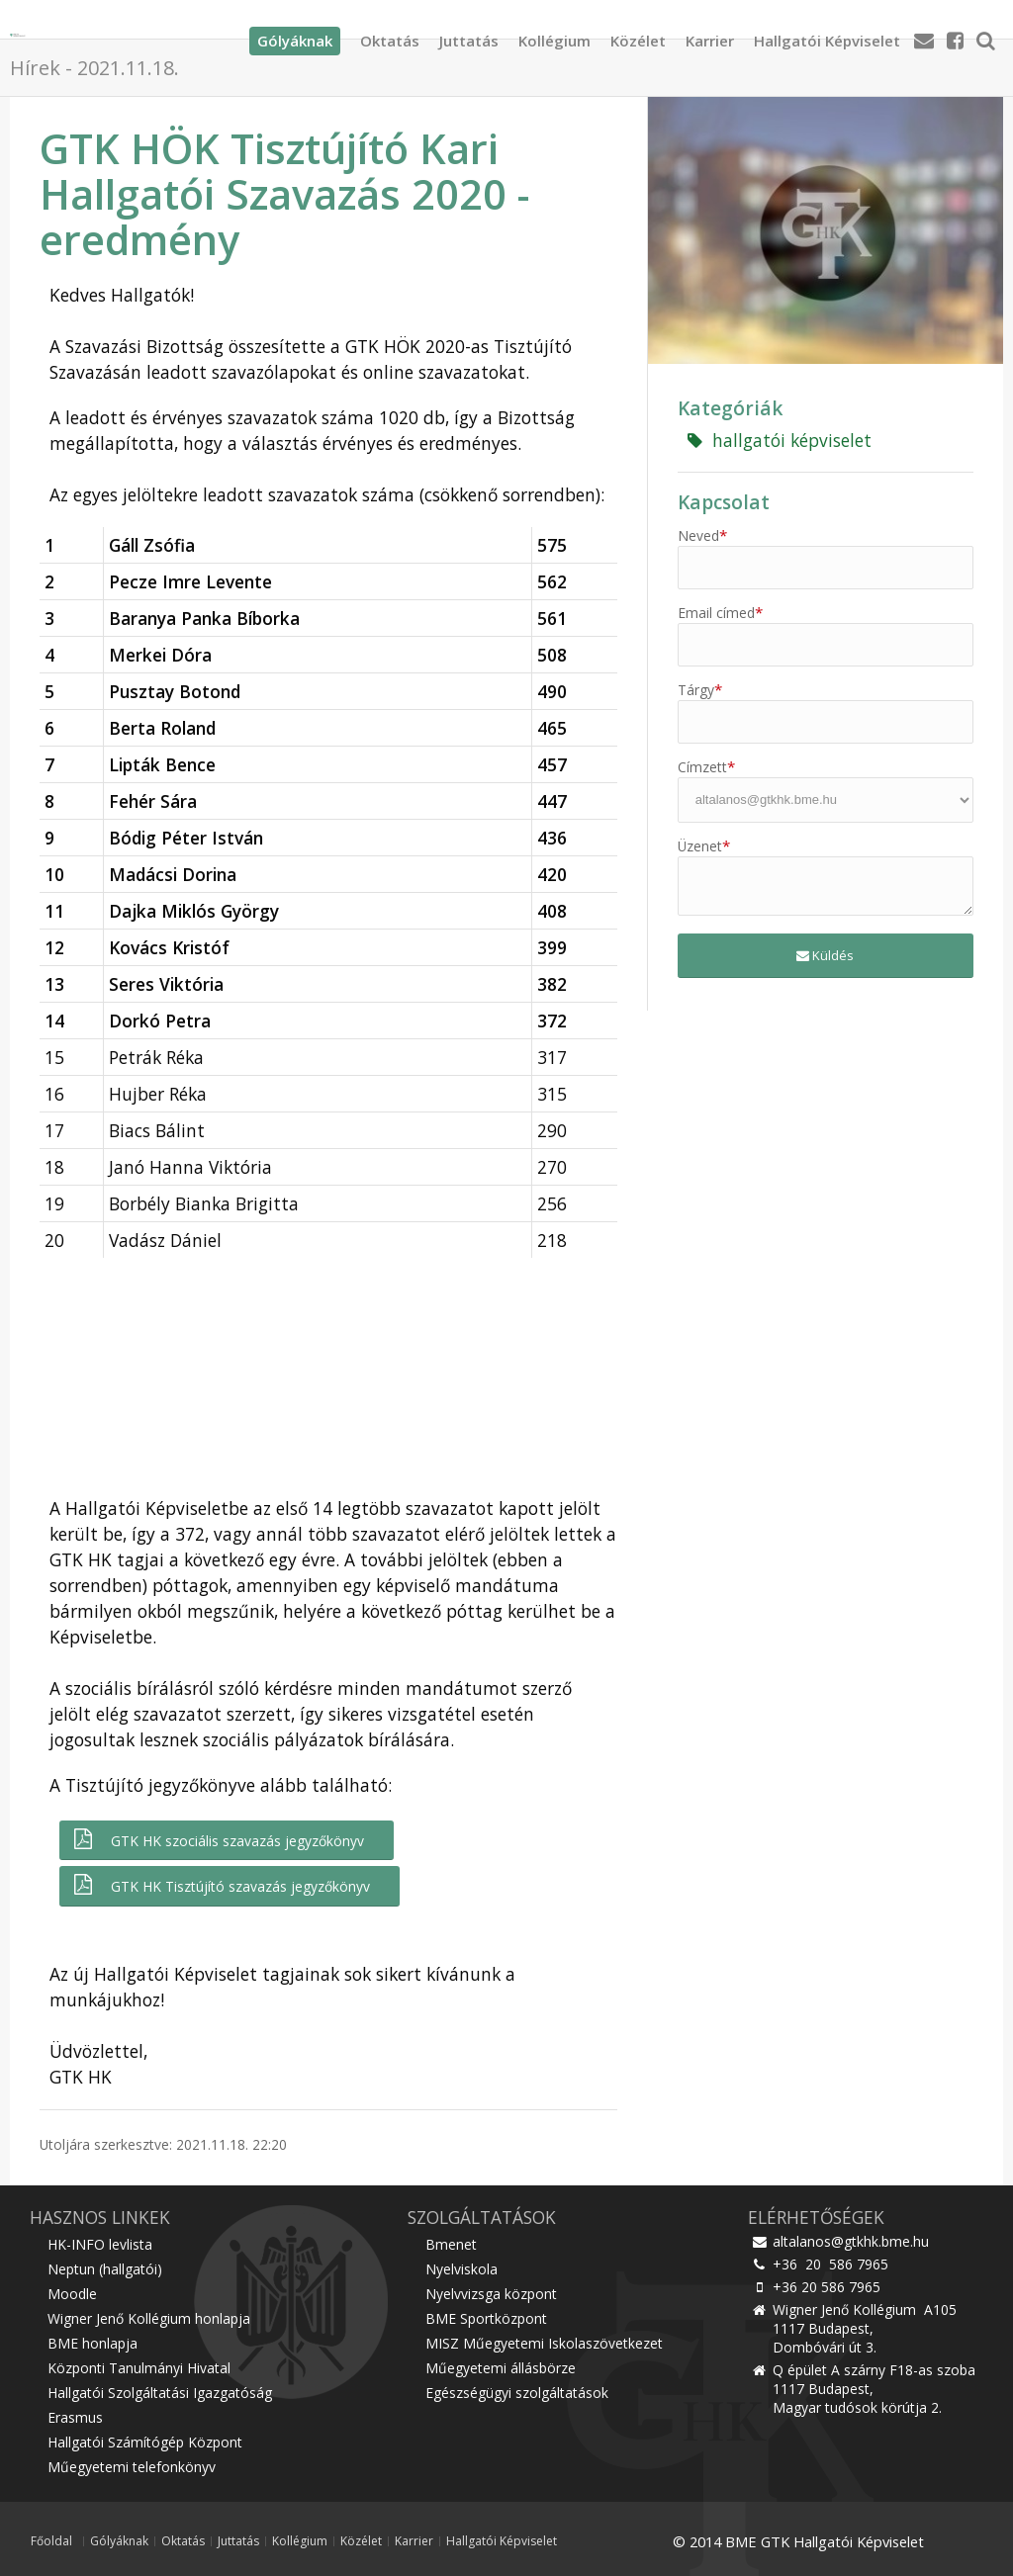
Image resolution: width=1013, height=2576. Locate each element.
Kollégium (554, 35)
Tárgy (700, 689)
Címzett (706, 766)
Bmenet (451, 2244)
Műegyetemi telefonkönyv (131, 2466)
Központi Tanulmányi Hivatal (138, 2367)
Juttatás (469, 35)
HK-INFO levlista (99, 2244)
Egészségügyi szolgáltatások (516, 2392)
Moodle (72, 2293)
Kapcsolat (724, 502)
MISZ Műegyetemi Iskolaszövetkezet (544, 2343)
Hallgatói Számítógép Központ (144, 2442)
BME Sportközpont (486, 2318)
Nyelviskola (461, 2269)
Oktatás (389, 35)
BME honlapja (92, 2343)
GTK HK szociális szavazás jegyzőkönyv (216, 1839)
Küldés (825, 955)
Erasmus (75, 2417)
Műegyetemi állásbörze (500, 2367)
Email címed (720, 612)
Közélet (638, 35)
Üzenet (704, 846)
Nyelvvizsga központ (491, 2293)
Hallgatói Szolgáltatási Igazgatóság (159, 2392)
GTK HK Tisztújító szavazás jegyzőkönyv (219, 1885)
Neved (702, 535)
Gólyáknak (119, 2541)
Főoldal (51, 2541)
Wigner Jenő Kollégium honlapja (148, 2318)
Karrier (710, 35)
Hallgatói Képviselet (827, 35)
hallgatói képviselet (780, 440)
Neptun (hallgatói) (104, 2269)
